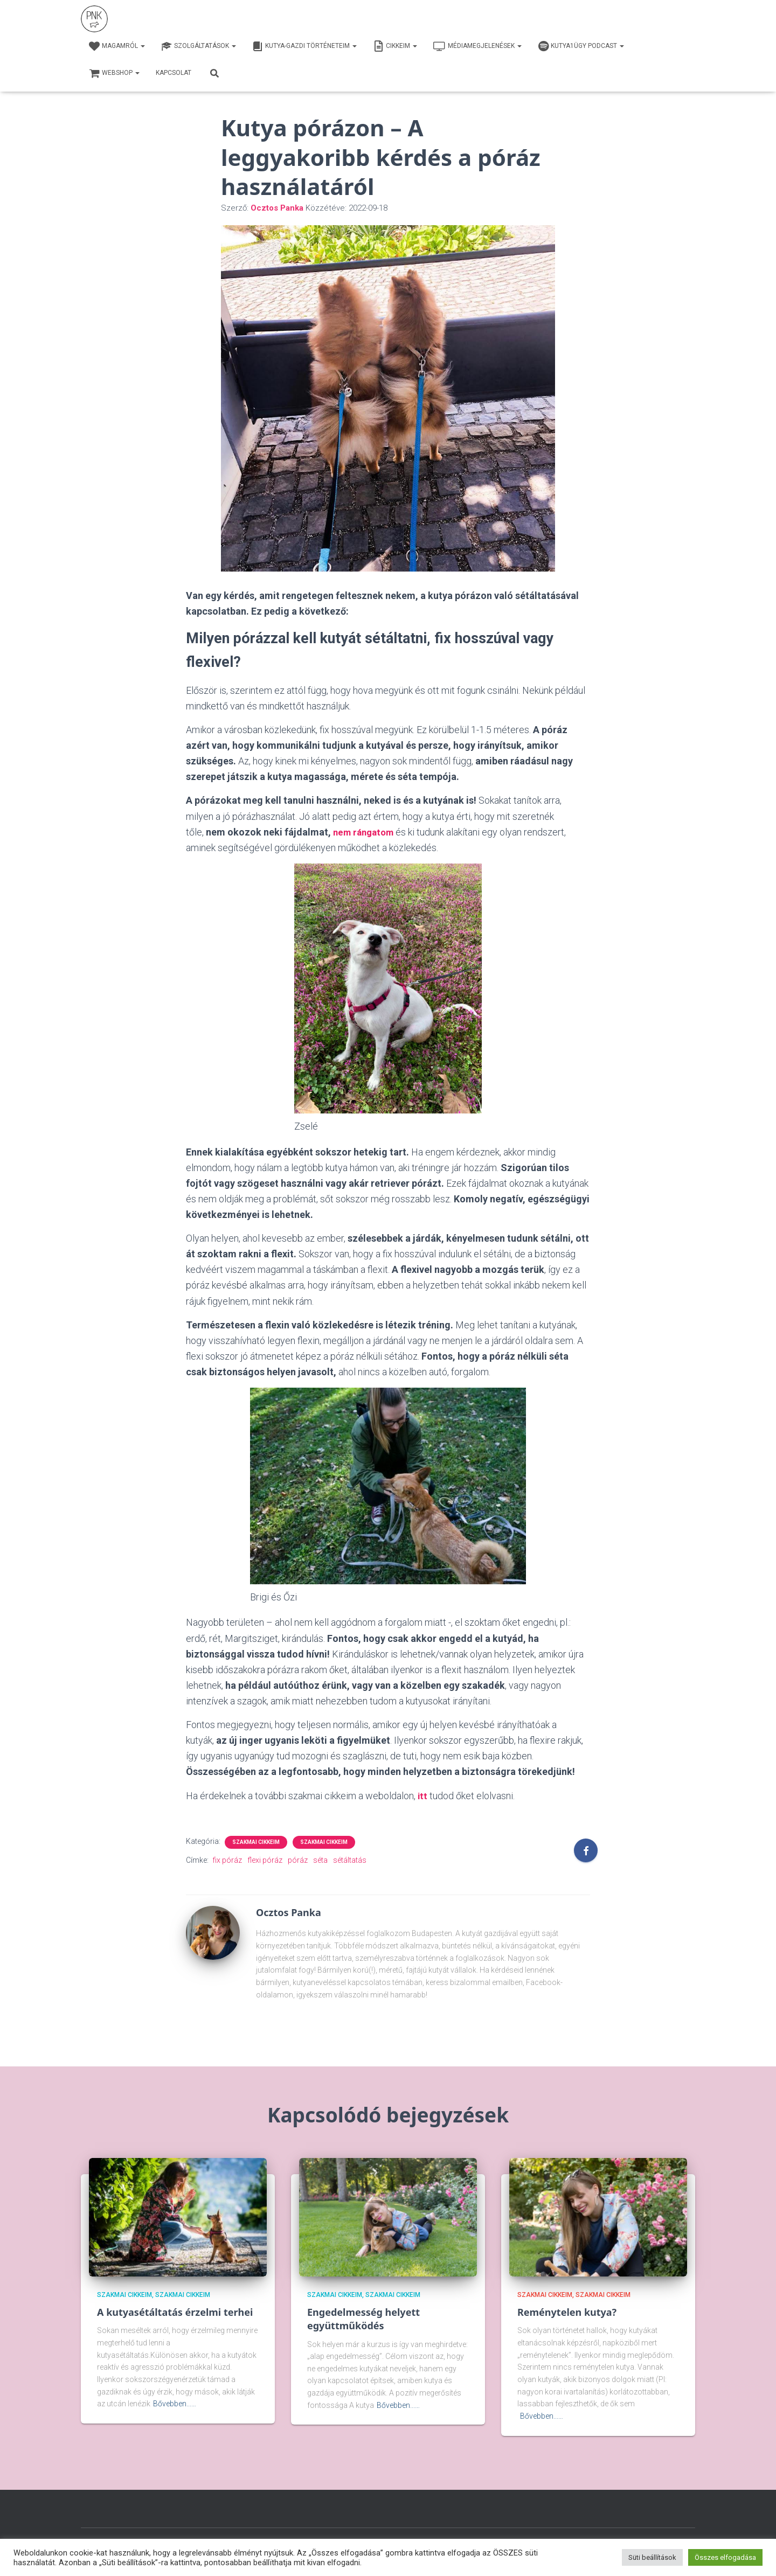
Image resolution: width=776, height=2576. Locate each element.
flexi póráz (264, 1859)
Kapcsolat (173, 72)
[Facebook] (586, 1850)
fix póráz (227, 1859)
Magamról (117, 46)
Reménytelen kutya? (566, 2311)
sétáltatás (349, 1859)
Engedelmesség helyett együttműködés (363, 2318)
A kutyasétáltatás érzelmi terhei (175, 2311)
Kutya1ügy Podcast (581, 46)
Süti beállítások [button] (652, 2557)
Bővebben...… (174, 2403)
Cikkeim (395, 46)
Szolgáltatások (198, 46)
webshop (114, 73)
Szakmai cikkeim (256, 1841)
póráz (298, 1859)
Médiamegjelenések (477, 46)
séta (320, 1859)
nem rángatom (366, 832)
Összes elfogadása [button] (725, 2557)
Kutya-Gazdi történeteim (304, 46)
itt (423, 1795)
